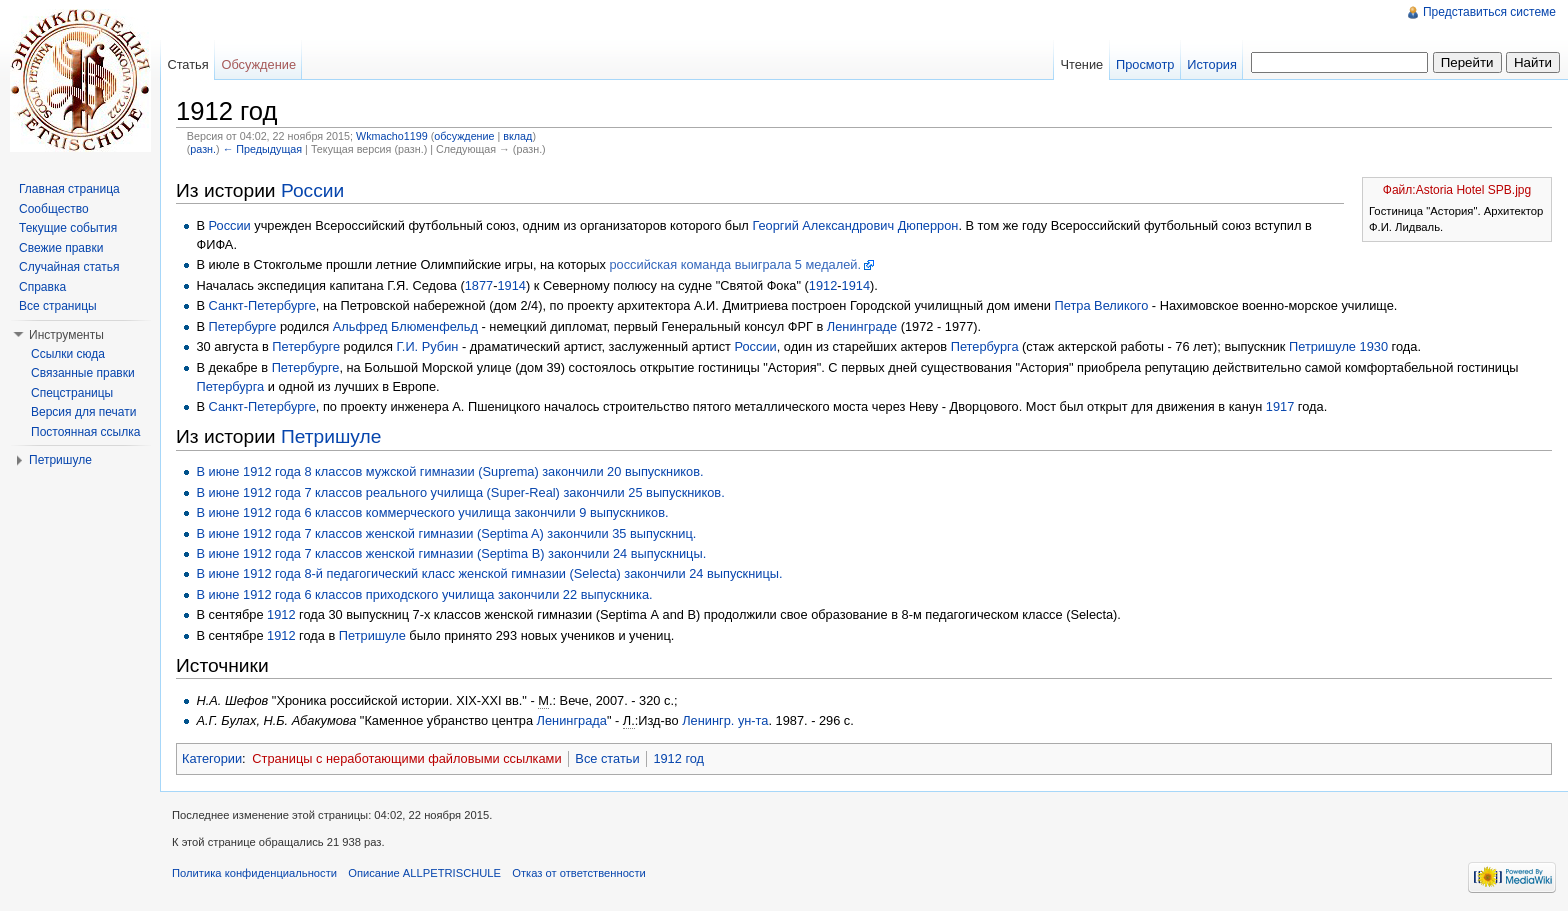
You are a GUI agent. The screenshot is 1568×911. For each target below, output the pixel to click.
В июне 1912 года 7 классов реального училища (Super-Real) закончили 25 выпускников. (460, 492)
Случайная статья (69, 267)
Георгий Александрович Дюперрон (855, 225)
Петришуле (1322, 346)
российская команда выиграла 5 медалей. (735, 264)
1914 (511, 285)
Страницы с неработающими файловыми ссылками (406, 758)
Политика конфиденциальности (254, 873)
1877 (479, 285)
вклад (517, 136)
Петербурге (243, 326)
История (1212, 64)
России (312, 190)
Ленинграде (862, 326)
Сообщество (54, 209)
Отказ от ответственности (579, 873)
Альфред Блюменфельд (405, 326)
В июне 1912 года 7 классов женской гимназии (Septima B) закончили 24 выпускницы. (451, 553)
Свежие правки (61, 248)
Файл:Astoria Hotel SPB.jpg (1457, 190)
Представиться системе (1489, 12)
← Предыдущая (262, 149)
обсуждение (464, 136)
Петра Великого (1102, 305)
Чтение (1081, 64)
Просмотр (1145, 64)
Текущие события (68, 228)
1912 (823, 285)
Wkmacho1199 (392, 136)
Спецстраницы (72, 393)
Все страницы (58, 306)
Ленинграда (572, 720)
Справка (42, 287)
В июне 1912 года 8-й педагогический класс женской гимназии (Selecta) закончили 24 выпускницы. (489, 573)
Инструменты (66, 335)
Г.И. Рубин (428, 346)
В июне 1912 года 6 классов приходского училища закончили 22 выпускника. (424, 594)
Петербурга (985, 346)
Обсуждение (258, 64)
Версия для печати (83, 412)
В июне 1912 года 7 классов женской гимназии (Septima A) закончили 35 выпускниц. (446, 533)
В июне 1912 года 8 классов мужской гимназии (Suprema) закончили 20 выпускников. (449, 471)
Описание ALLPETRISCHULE (424, 873)
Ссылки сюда (68, 354)
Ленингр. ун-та (725, 720)
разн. (203, 149)
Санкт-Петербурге (262, 305)
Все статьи (607, 758)
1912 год (678, 758)
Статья (187, 64)
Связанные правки (83, 373)
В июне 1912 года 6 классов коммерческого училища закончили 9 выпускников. (432, 512)
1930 (1374, 346)
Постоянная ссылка (85, 432)
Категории (212, 758)
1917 (1280, 406)
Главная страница (69, 189)
